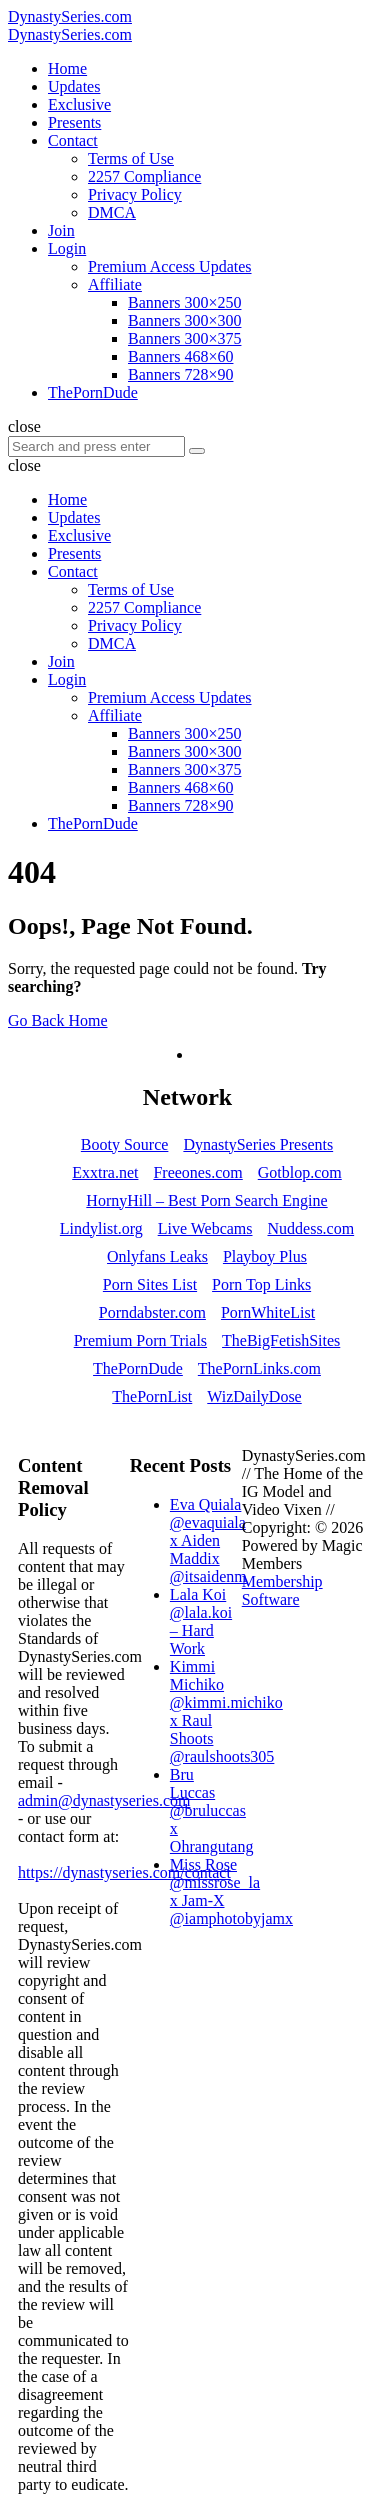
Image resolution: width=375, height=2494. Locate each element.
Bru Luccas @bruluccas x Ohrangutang (212, 1810)
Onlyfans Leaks (157, 1256)
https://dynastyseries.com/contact (124, 1872)
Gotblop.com (300, 1172)
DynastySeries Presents (258, 1144)
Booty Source (125, 1144)
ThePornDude (138, 1368)
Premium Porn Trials (140, 1340)
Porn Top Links (261, 1284)
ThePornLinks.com (259, 1368)
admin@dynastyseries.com (104, 1800)
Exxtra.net (105, 1172)
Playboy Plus (265, 1256)
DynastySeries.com (70, 16)
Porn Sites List (150, 1284)
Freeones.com (197, 1172)
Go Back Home (58, 1020)
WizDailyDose (254, 1396)
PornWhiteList (268, 1312)
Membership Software (282, 1590)
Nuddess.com (311, 1228)
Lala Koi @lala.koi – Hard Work (201, 1621)
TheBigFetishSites (281, 1340)
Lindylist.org (101, 1228)
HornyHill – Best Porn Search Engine (206, 1200)
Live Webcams (205, 1228)
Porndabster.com (152, 1312)
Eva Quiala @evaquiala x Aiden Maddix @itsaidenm (208, 1540)
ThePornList (152, 1396)
